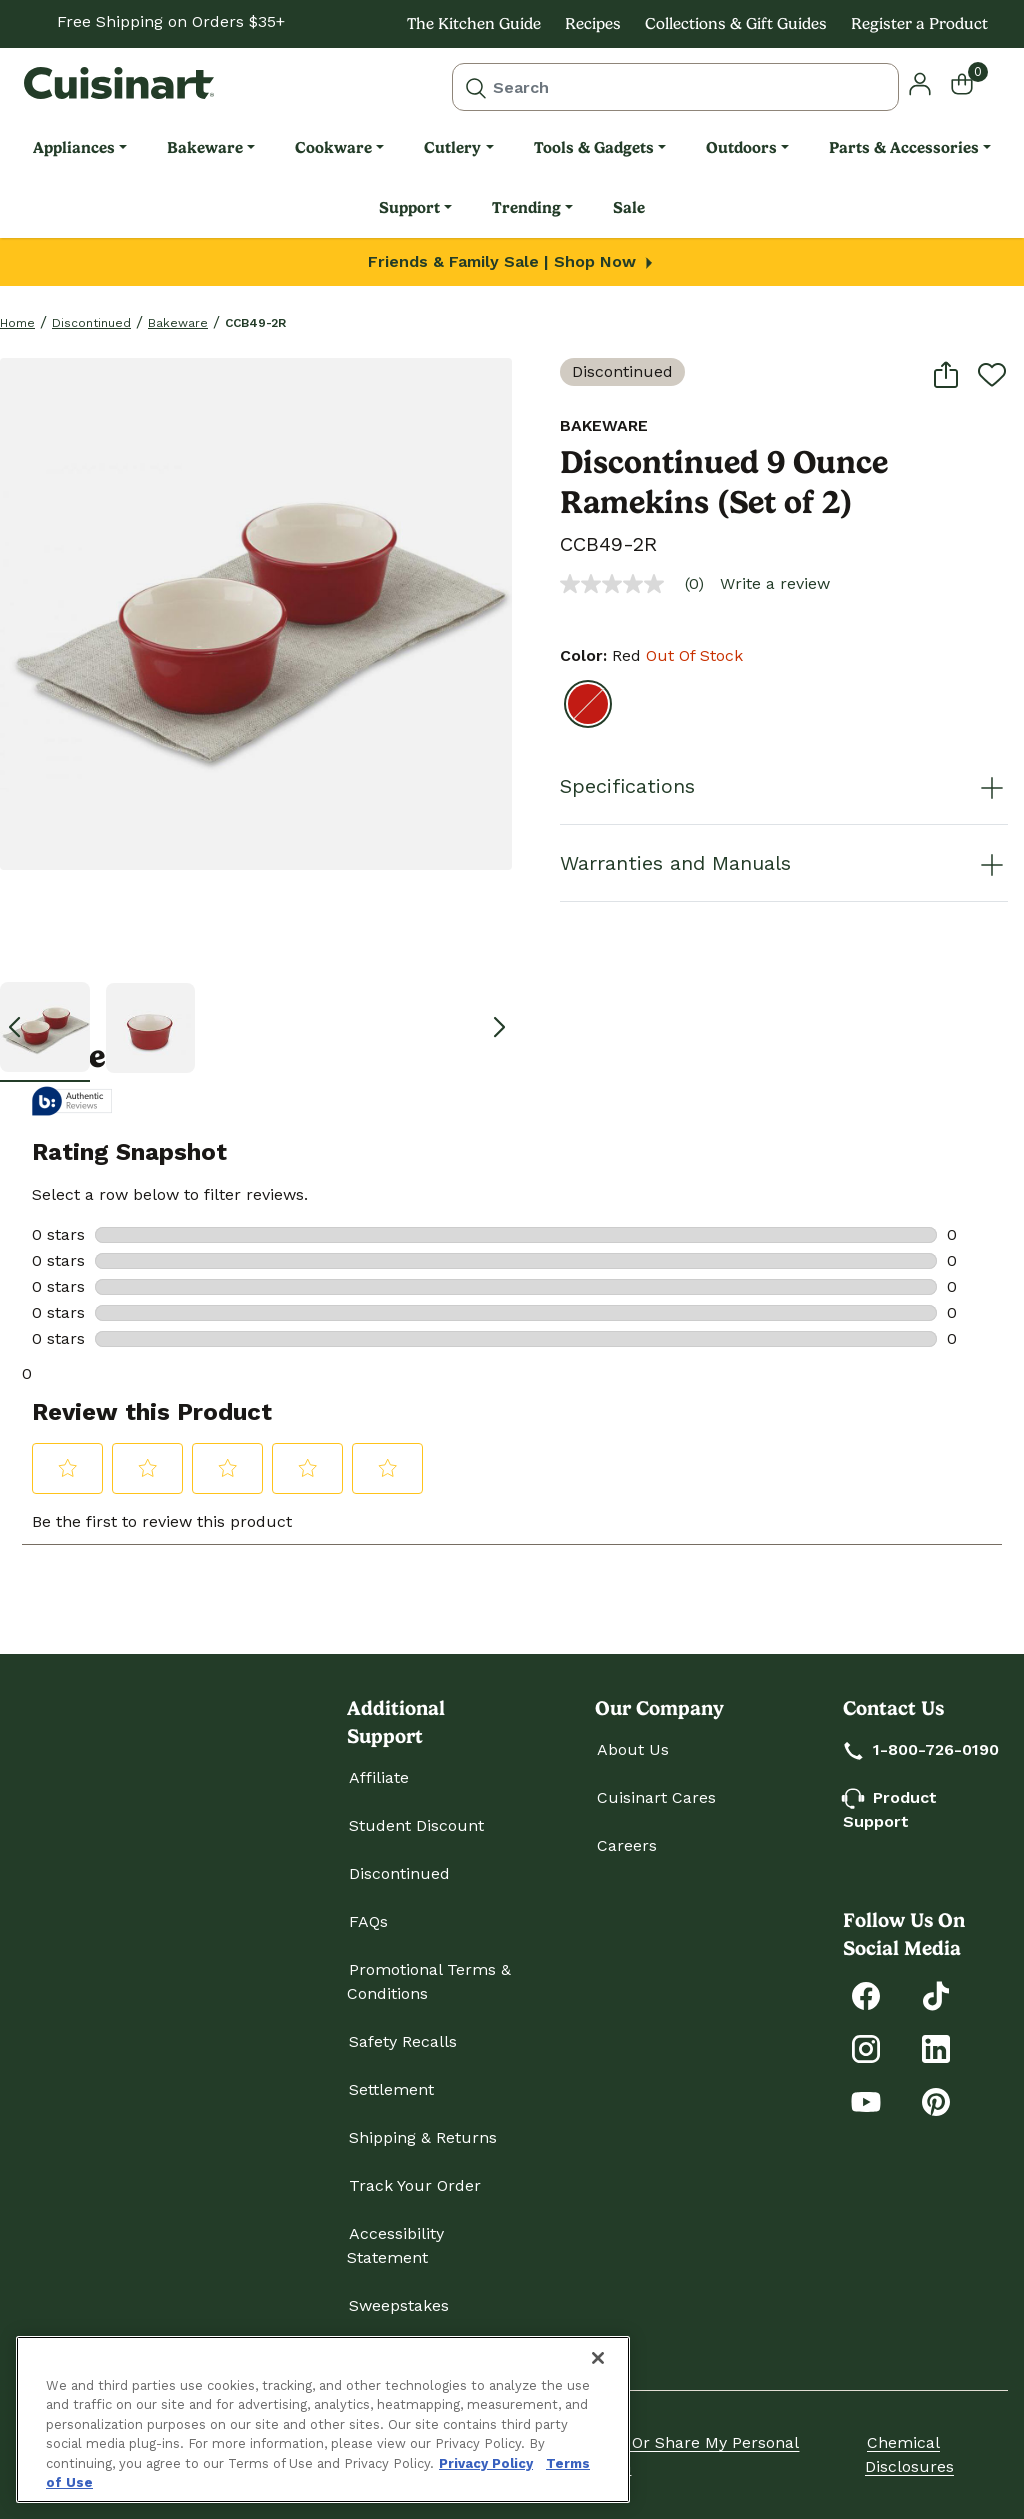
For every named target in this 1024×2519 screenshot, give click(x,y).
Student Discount (416, 1825)
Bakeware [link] (205, 147)
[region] (323, 2419)
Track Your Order (415, 2185)
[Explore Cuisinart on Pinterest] (936, 2100)
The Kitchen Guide (474, 23)
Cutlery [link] (452, 147)
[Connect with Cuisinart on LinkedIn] (936, 2047)
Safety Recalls (403, 2041)
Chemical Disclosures (909, 2454)
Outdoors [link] (741, 147)
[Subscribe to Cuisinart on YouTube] (866, 2100)
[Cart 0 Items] (974, 83)
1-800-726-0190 (922, 1749)
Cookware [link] (333, 147)
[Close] (598, 2358)
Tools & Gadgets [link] (594, 147)
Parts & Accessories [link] (904, 147)
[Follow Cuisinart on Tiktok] (936, 1994)
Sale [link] (629, 207)
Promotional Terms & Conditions (429, 1981)
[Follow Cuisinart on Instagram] (866, 2047)
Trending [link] (526, 207)
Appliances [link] (74, 147)
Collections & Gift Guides (736, 23)
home (17, 323)
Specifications (784, 786)
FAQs (368, 1921)
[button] (920, 82)
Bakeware (178, 323)
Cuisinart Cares (656, 1797)
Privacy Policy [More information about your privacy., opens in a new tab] (486, 2463)
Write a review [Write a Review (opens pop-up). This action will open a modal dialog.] (775, 584)
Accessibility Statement (395, 2245)
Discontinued (91, 323)
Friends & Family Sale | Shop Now (512, 261)
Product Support (890, 1809)
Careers (627, 1845)
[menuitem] (80, 148)
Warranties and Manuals (784, 863)
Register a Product (919, 23)
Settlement (391, 2089)
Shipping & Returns (423, 2137)
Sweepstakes (399, 2305)
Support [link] (409, 207)
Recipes (593, 23)
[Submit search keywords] (476, 87)
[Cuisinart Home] (119, 83)
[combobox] (675, 87)
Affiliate (379, 1777)
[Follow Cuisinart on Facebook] (866, 1994)
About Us (633, 1749)
